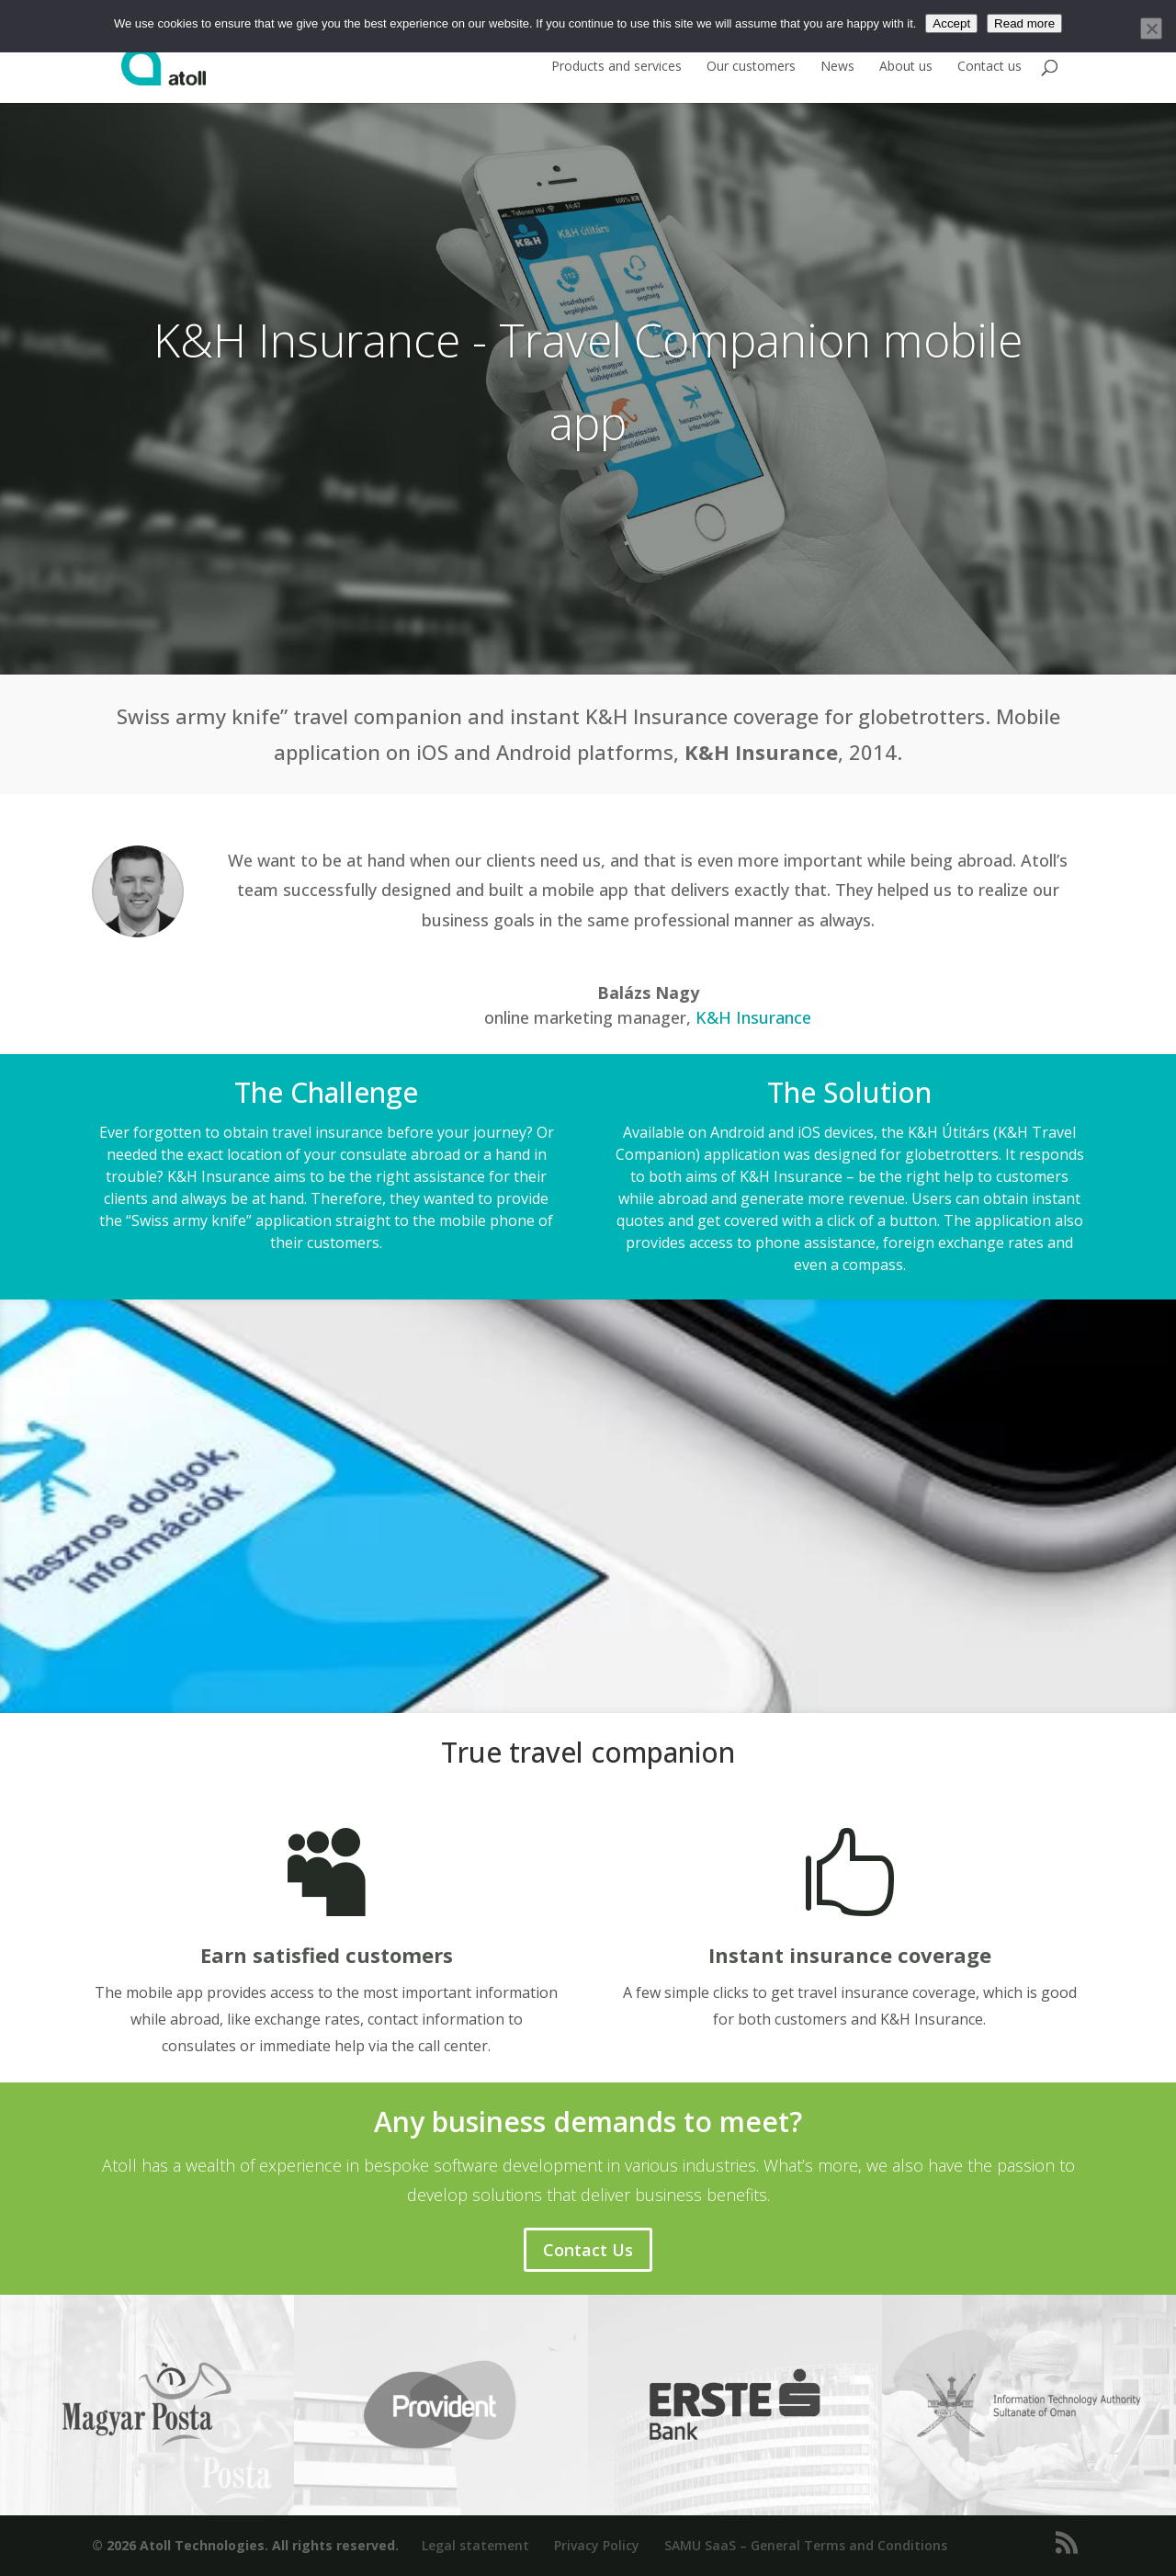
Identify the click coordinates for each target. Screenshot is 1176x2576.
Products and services (616, 67)
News (837, 67)
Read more (1024, 23)
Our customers (751, 67)
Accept (951, 23)
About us (906, 67)
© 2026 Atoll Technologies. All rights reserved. (245, 2545)
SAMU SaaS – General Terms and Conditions (805, 2545)
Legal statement (475, 2545)
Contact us (989, 67)
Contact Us (588, 2250)
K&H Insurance (753, 1017)
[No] (1151, 28)
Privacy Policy (596, 2545)
